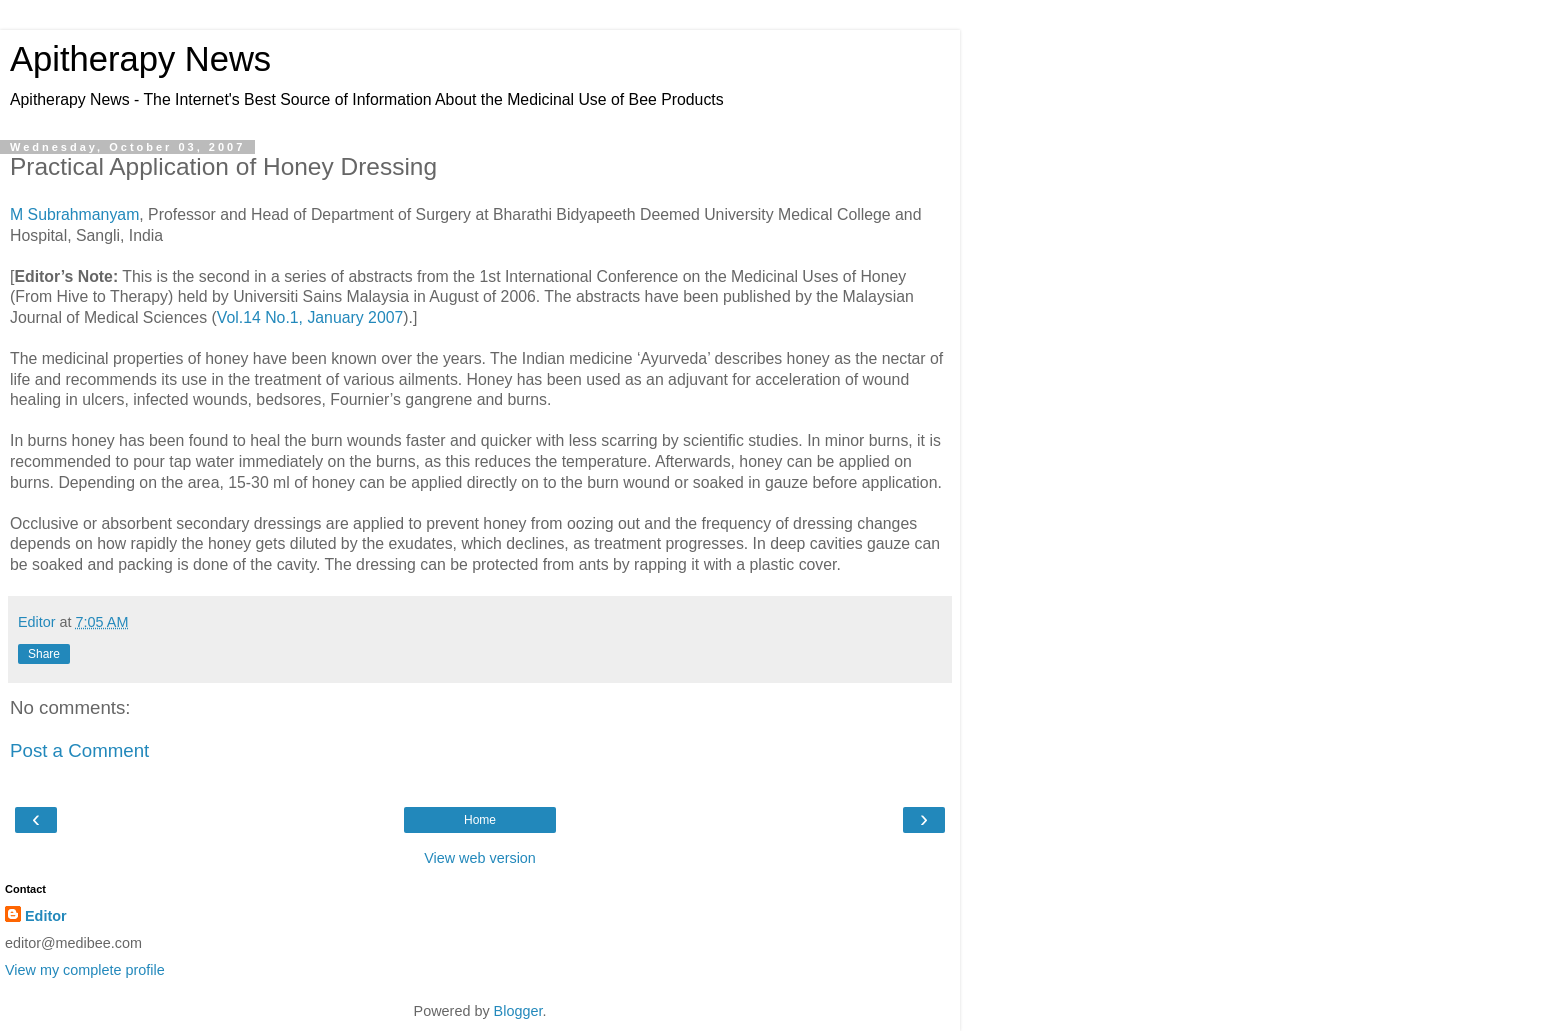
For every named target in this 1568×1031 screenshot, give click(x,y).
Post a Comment (79, 750)
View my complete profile (85, 970)
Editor (46, 916)
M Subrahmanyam (74, 214)
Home (480, 820)
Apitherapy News (140, 59)
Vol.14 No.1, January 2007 (310, 317)
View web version (480, 858)
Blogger (518, 1011)
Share (44, 654)
